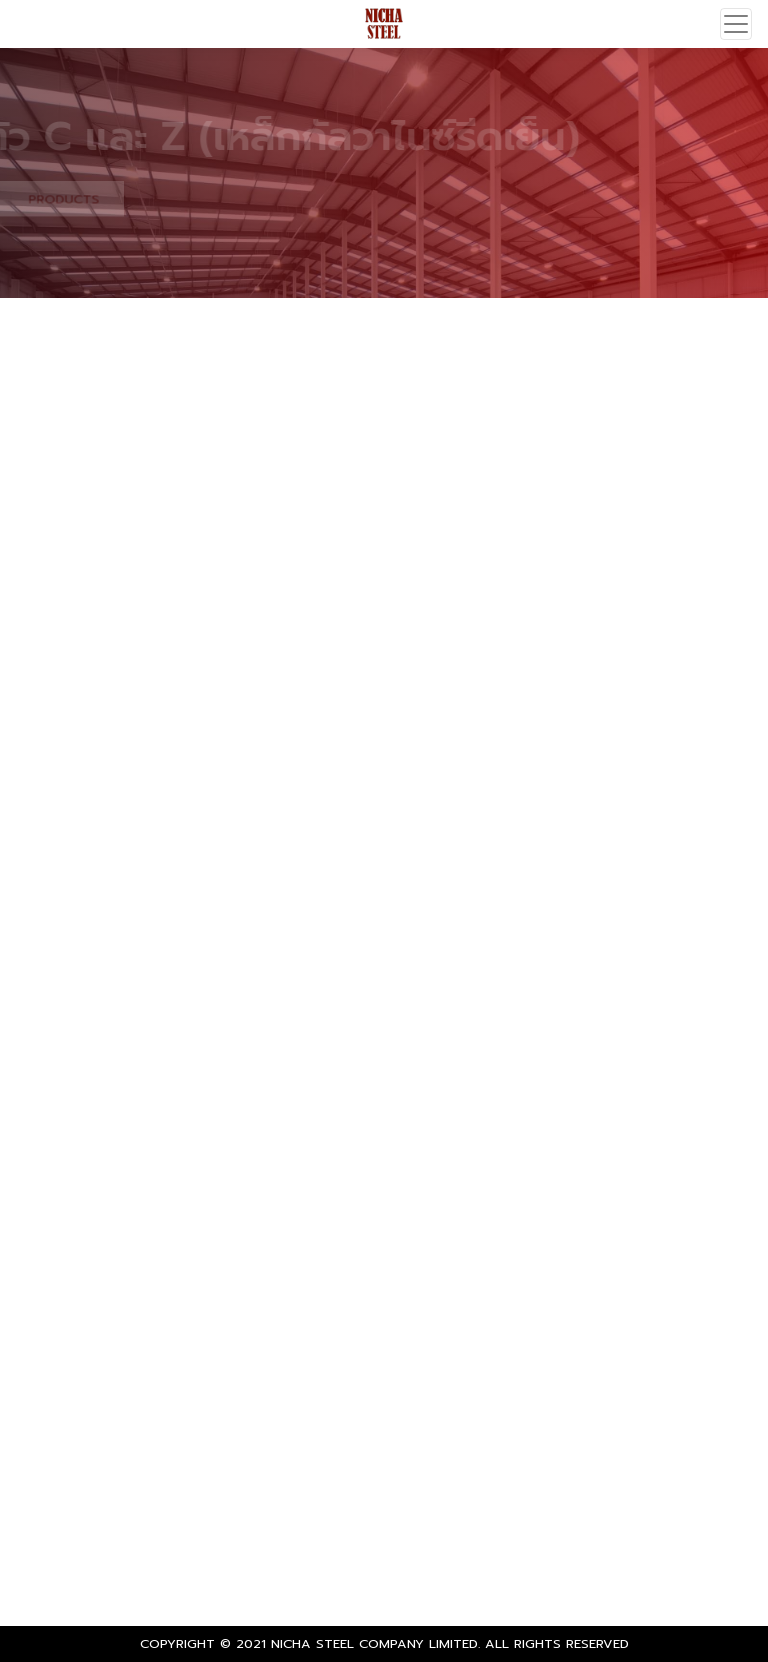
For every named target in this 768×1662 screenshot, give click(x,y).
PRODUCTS (56, 198)
